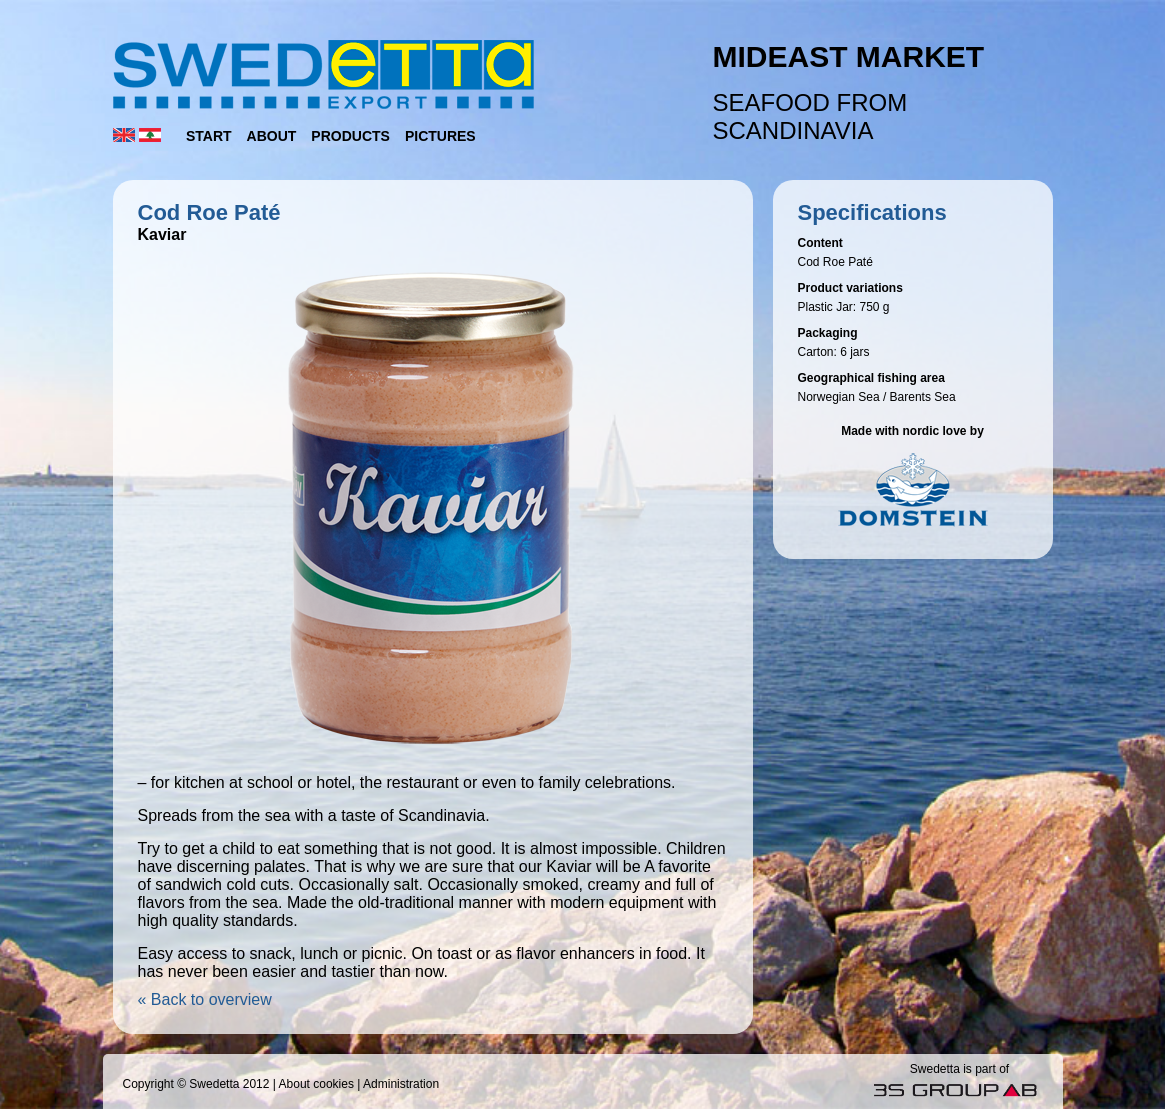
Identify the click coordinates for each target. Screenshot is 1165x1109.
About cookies (316, 1084)
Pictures (440, 136)
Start (209, 136)
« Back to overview (205, 999)
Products (350, 136)
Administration (401, 1084)
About (272, 136)
